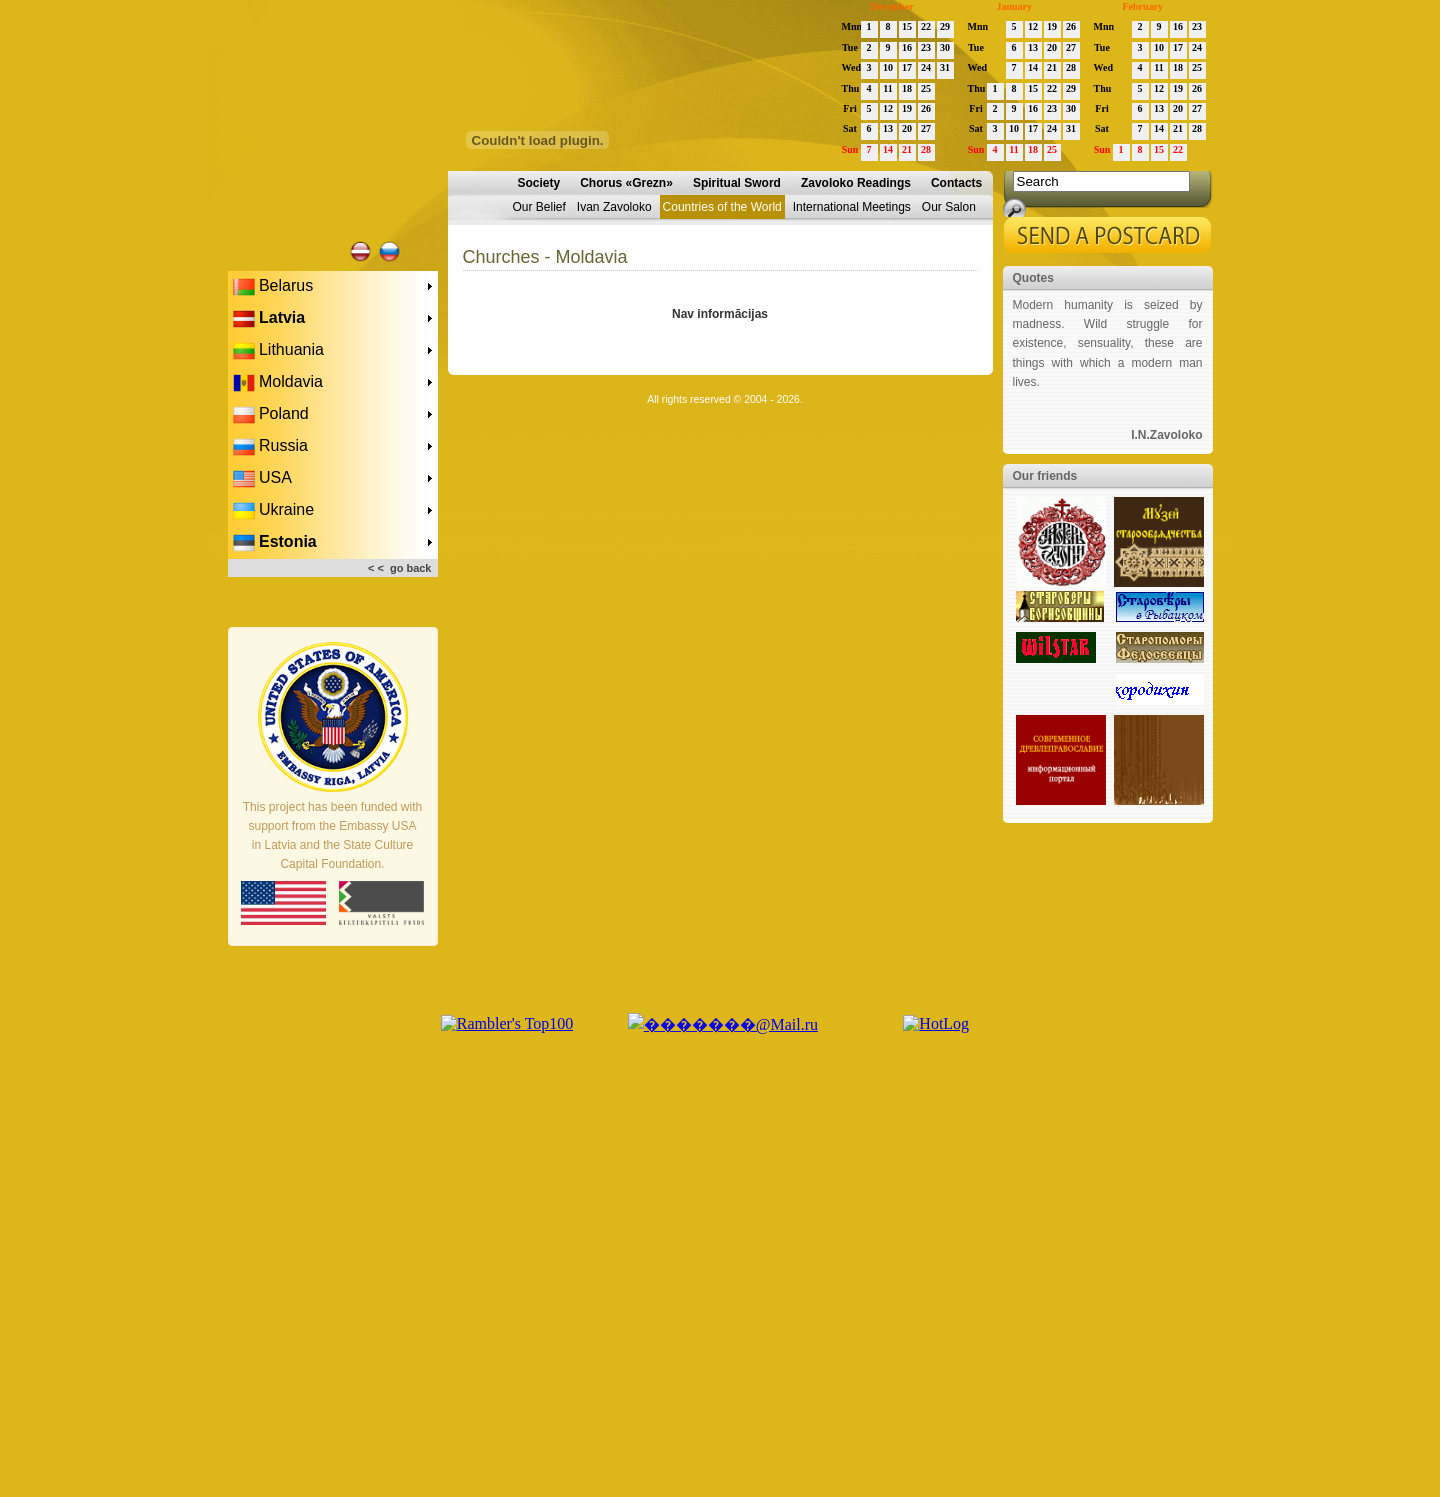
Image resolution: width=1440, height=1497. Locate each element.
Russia (270, 447)
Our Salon (949, 207)
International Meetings (852, 207)
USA (262, 479)
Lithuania (278, 351)
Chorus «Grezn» (626, 183)
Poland (271, 415)
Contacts (956, 183)
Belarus (273, 287)
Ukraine (274, 511)
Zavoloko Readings (856, 183)
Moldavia (278, 383)
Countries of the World (722, 207)
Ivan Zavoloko (614, 207)
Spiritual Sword (737, 183)
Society (539, 183)
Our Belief (539, 207)
